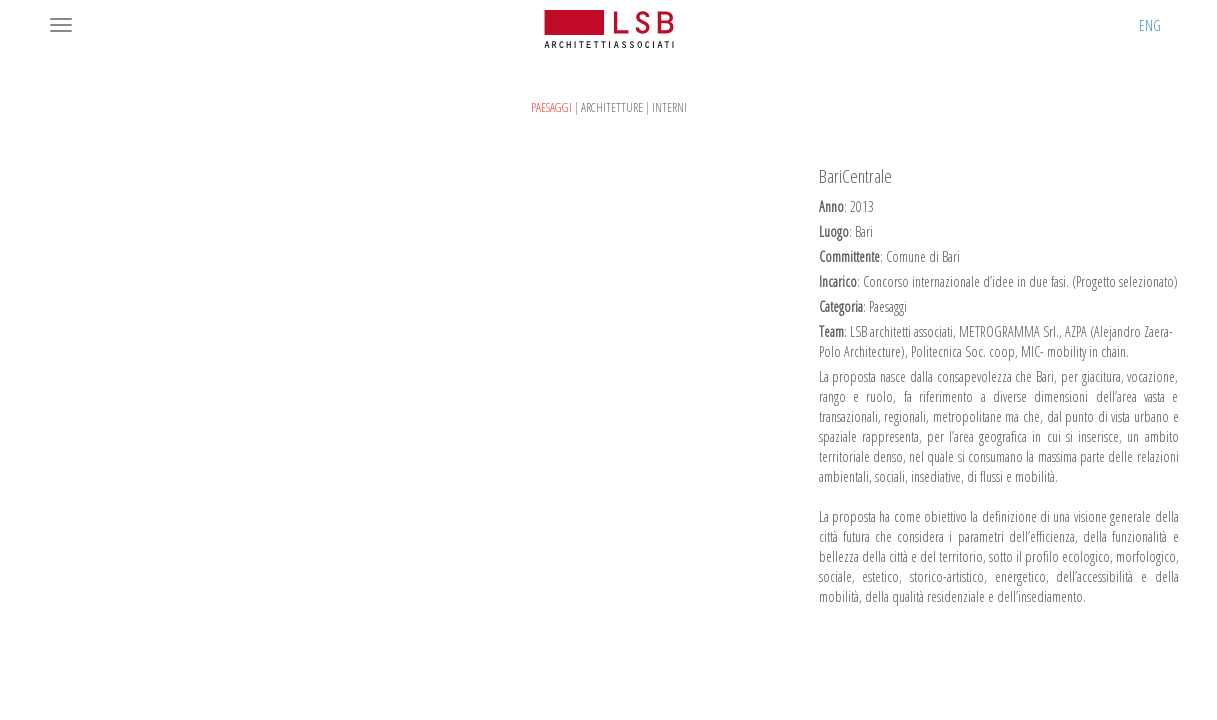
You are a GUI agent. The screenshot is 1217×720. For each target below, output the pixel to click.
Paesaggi (551, 107)
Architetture (612, 107)
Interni (669, 107)
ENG (1150, 25)
